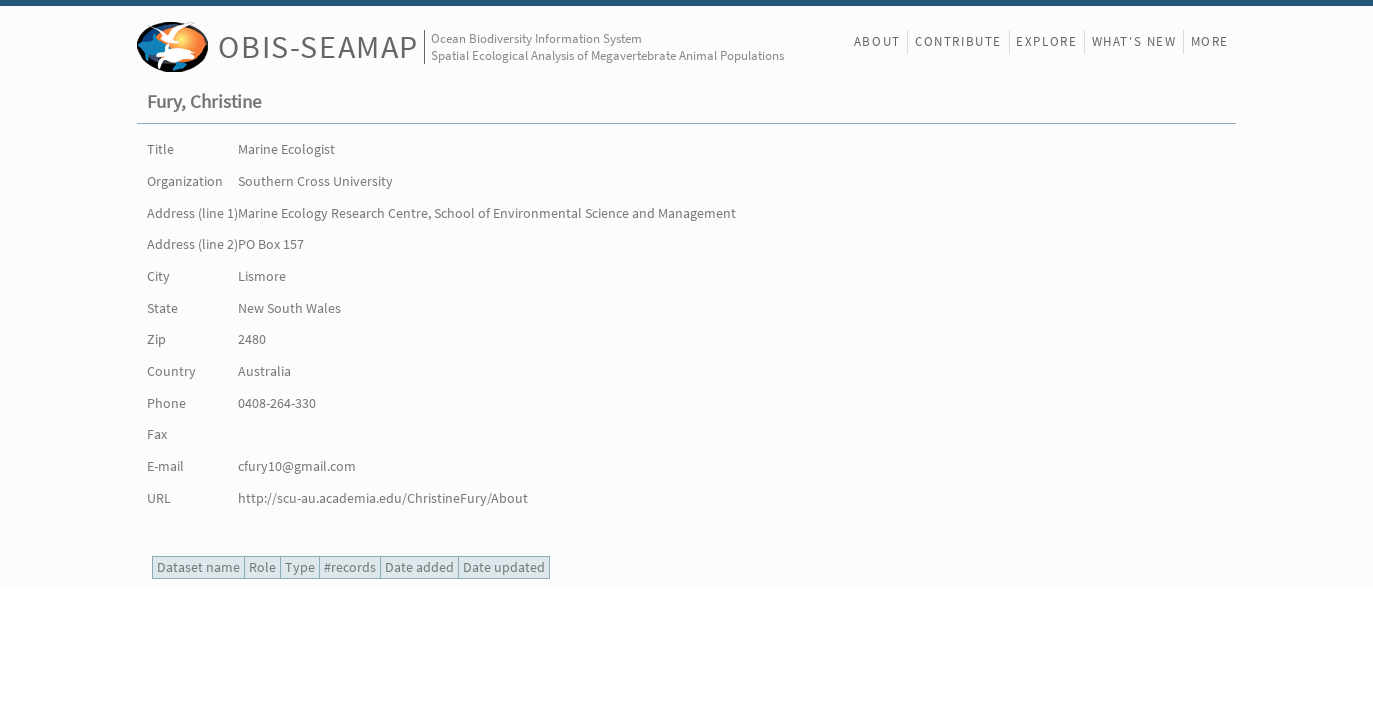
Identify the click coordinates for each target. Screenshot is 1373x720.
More (1210, 41)
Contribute (958, 41)
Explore (1046, 41)
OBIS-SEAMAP (318, 46)
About (877, 41)
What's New (1134, 41)
